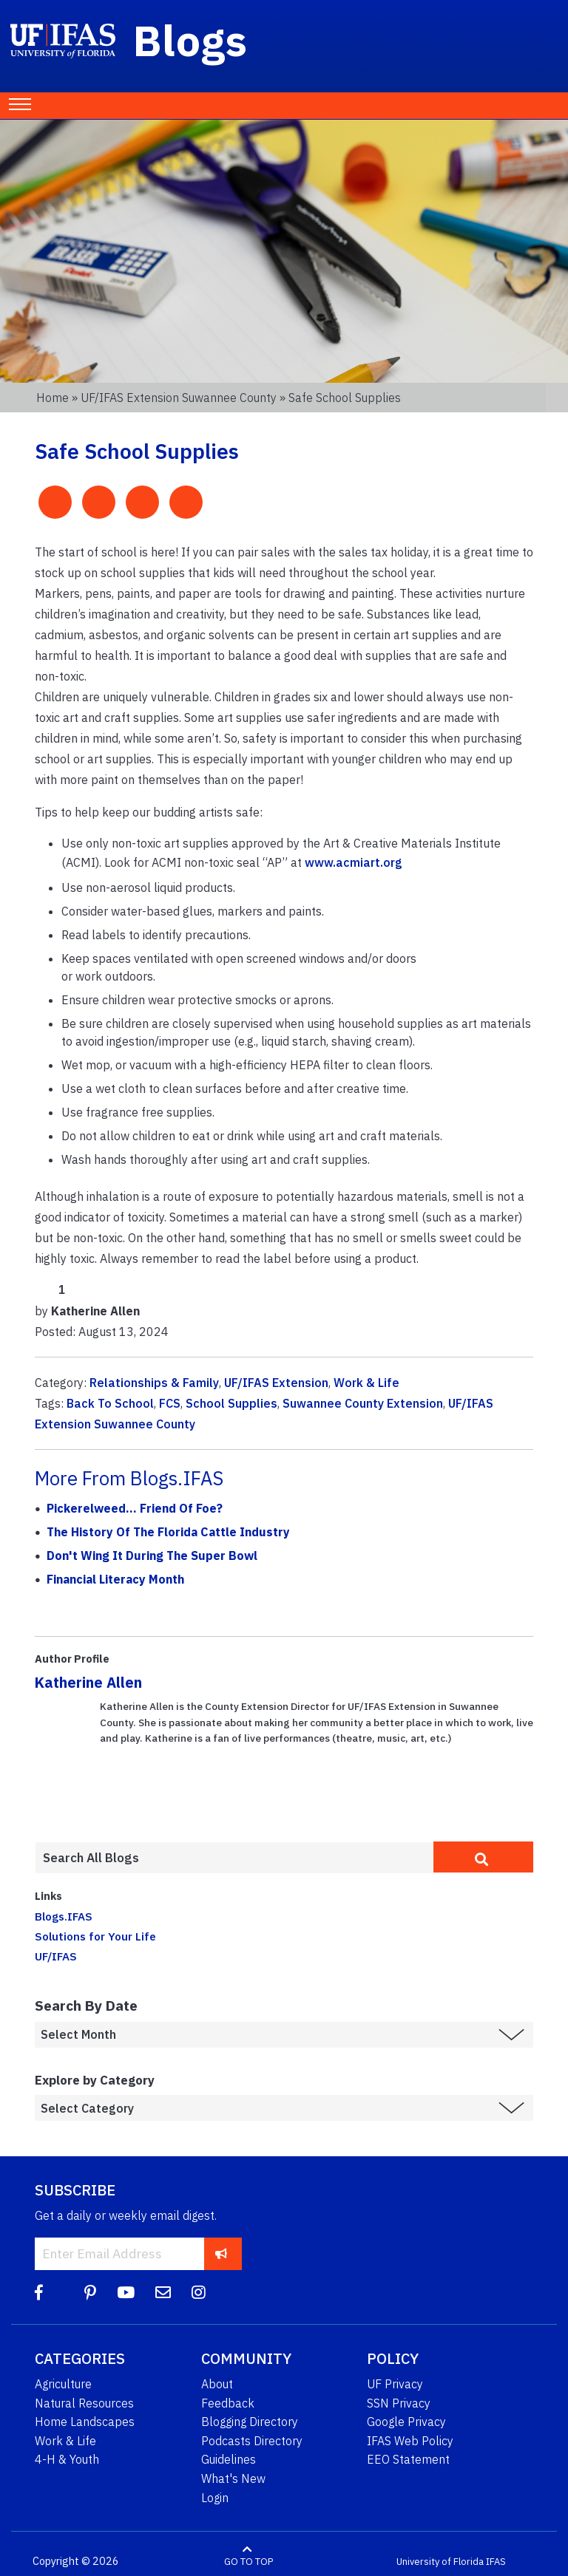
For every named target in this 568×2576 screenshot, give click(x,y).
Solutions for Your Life (95, 1936)
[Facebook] (39, 2292)
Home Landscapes (85, 2421)
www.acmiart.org (353, 862)
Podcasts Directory (251, 2440)
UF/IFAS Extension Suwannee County (179, 397)
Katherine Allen (88, 1682)
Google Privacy (406, 2421)
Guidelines (228, 2459)
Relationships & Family (154, 1382)
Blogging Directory (249, 2421)
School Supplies (231, 1403)
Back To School (110, 1403)
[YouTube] (126, 2292)
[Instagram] (199, 2292)
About (217, 2383)
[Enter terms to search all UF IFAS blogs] (234, 1857)
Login (215, 2497)
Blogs (190, 40)
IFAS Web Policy (410, 2440)
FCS (169, 1403)
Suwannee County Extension (363, 1403)
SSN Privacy (398, 2403)
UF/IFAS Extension (276, 1382)
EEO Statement (408, 2459)
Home (52, 397)
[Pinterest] (90, 2292)
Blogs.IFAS (63, 1916)
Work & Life (366, 1382)
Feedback (227, 2403)
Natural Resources (84, 2403)
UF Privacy (395, 2383)
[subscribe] (221, 2253)
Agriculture (63, 2383)
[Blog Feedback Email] (163, 2292)
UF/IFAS (56, 1956)
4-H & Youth (67, 2459)
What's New (233, 2478)
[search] (483, 1857)
